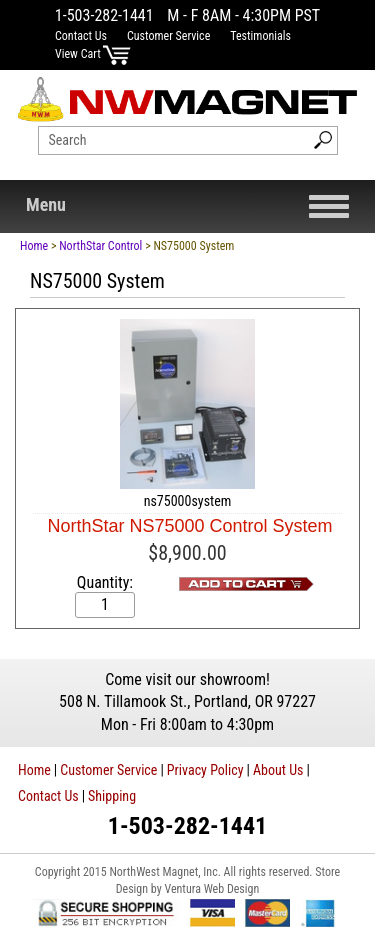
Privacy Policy (205, 770)
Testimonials (260, 36)
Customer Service (168, 36)
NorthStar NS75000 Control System (189, 526)
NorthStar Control (100, 246)
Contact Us (81, 36)
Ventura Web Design (211, 889)
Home (34, 246)
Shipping (112, 796)
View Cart (93, 54)
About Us (278, 770)
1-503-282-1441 (104, 15)
